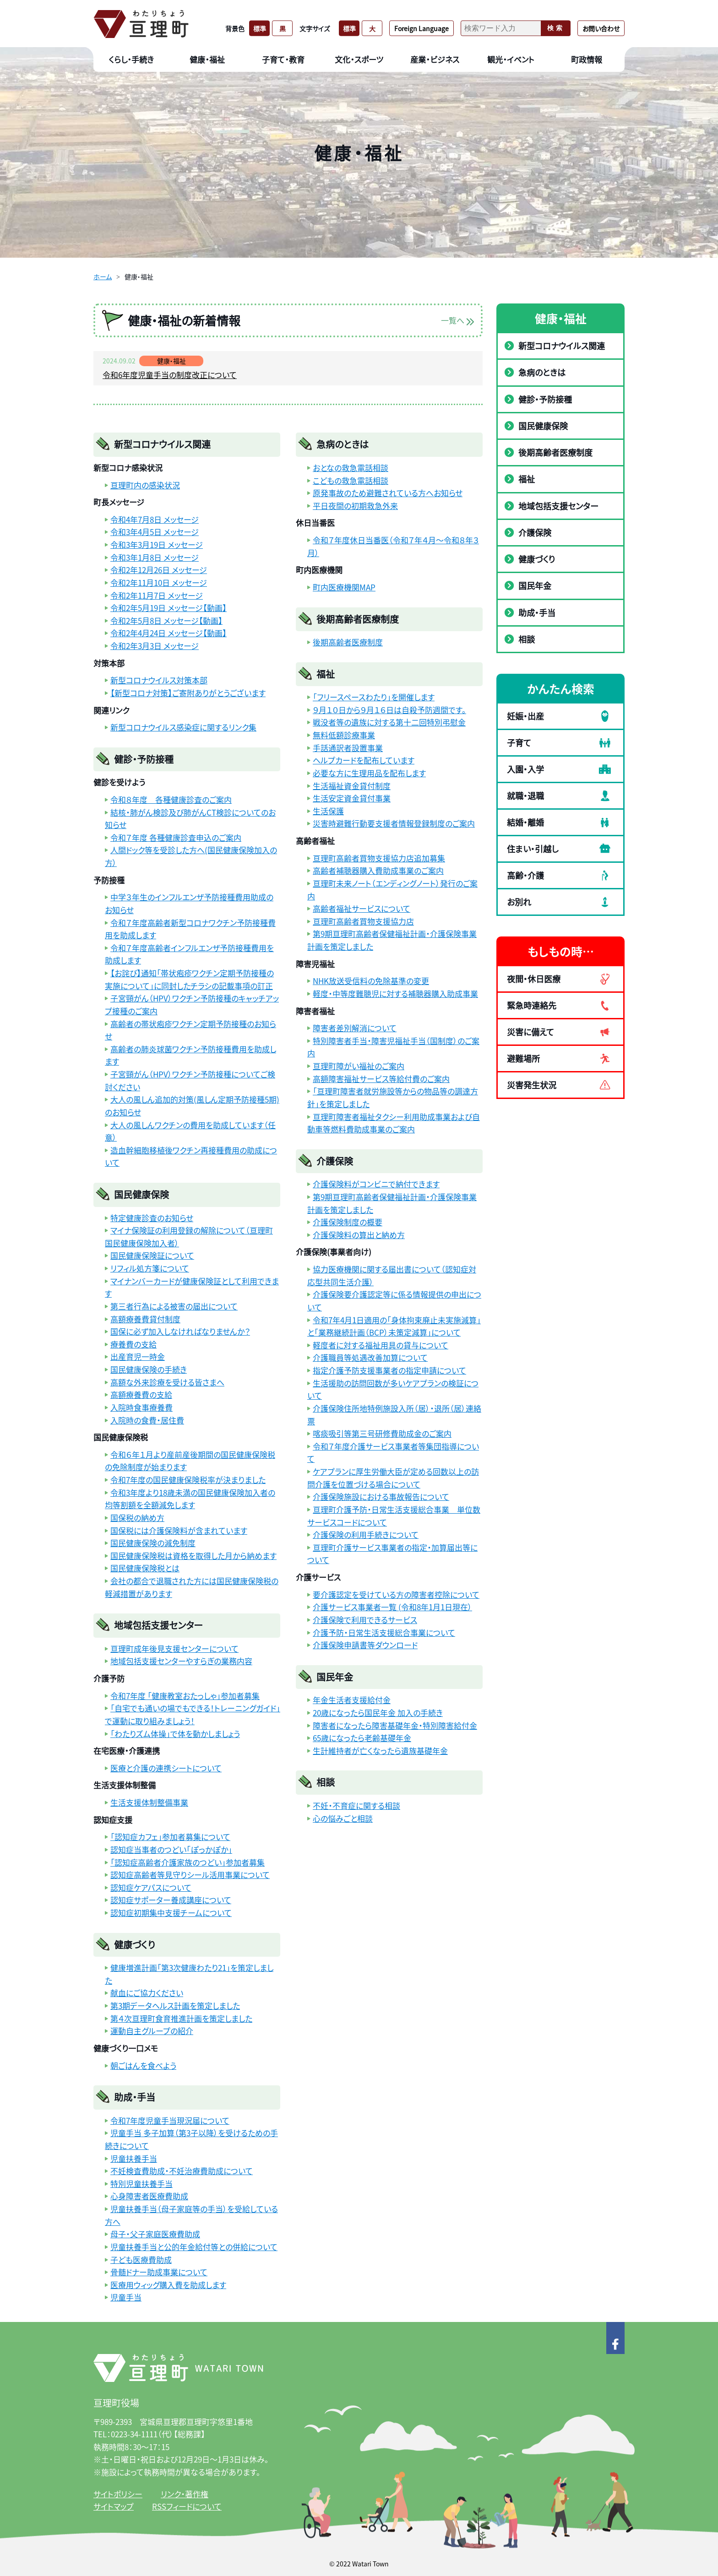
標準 (259, 27)
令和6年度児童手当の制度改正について (170, 374)
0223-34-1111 (134, 2434)
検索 (556, 28)
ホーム (102, 276)
